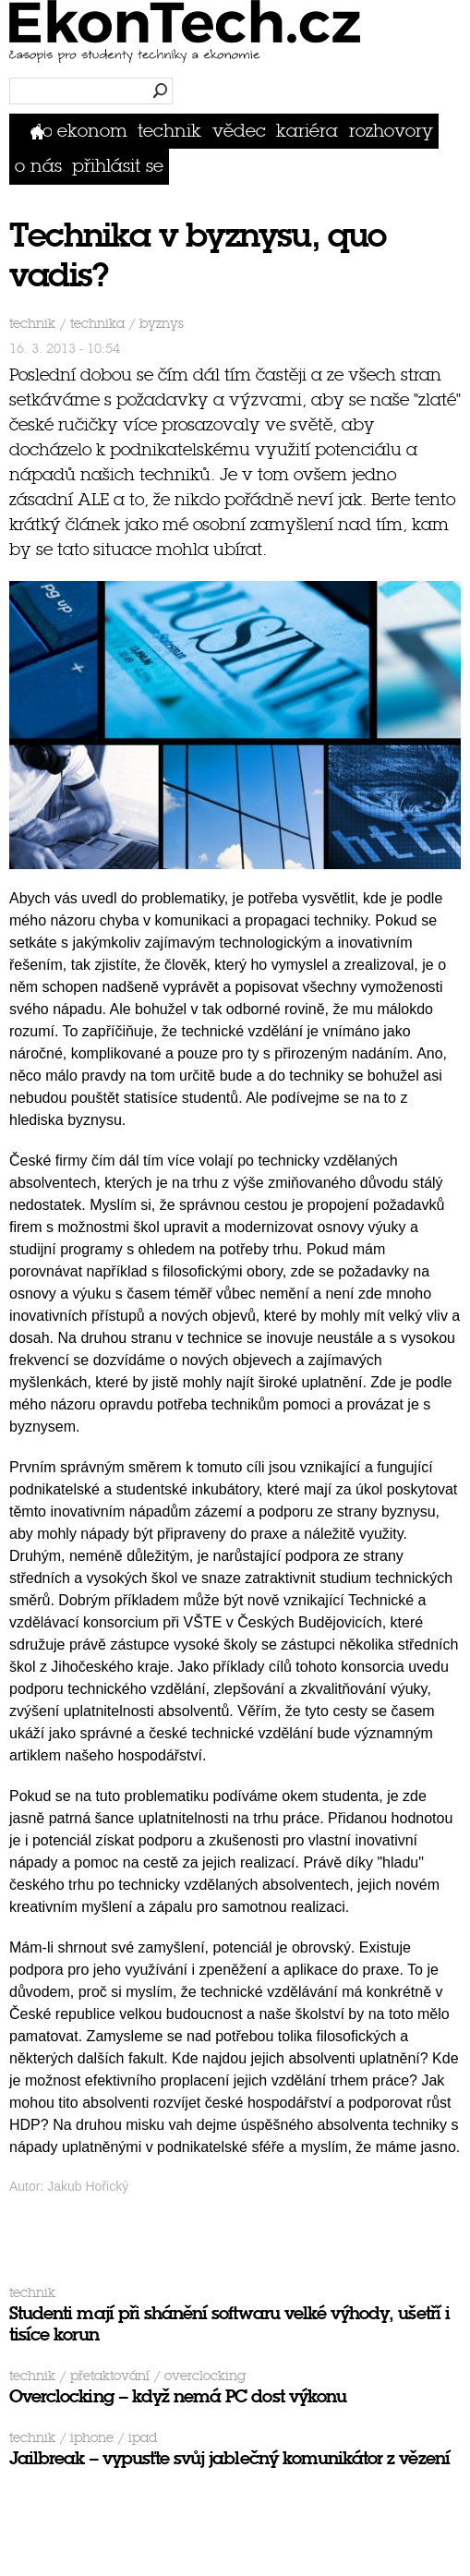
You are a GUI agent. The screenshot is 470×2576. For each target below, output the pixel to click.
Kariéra (307, 130)
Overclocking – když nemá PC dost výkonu (177, 2396)
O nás (38, 165)
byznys (161, 324)
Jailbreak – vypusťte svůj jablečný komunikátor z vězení (229, 2458)
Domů (41, 130)
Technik (169, 130)
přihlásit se (117, 165)
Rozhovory (391, 130)
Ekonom (92, 130)
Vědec (239, 130)
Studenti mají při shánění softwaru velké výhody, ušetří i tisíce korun (229, 2324)
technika (97, 324)
